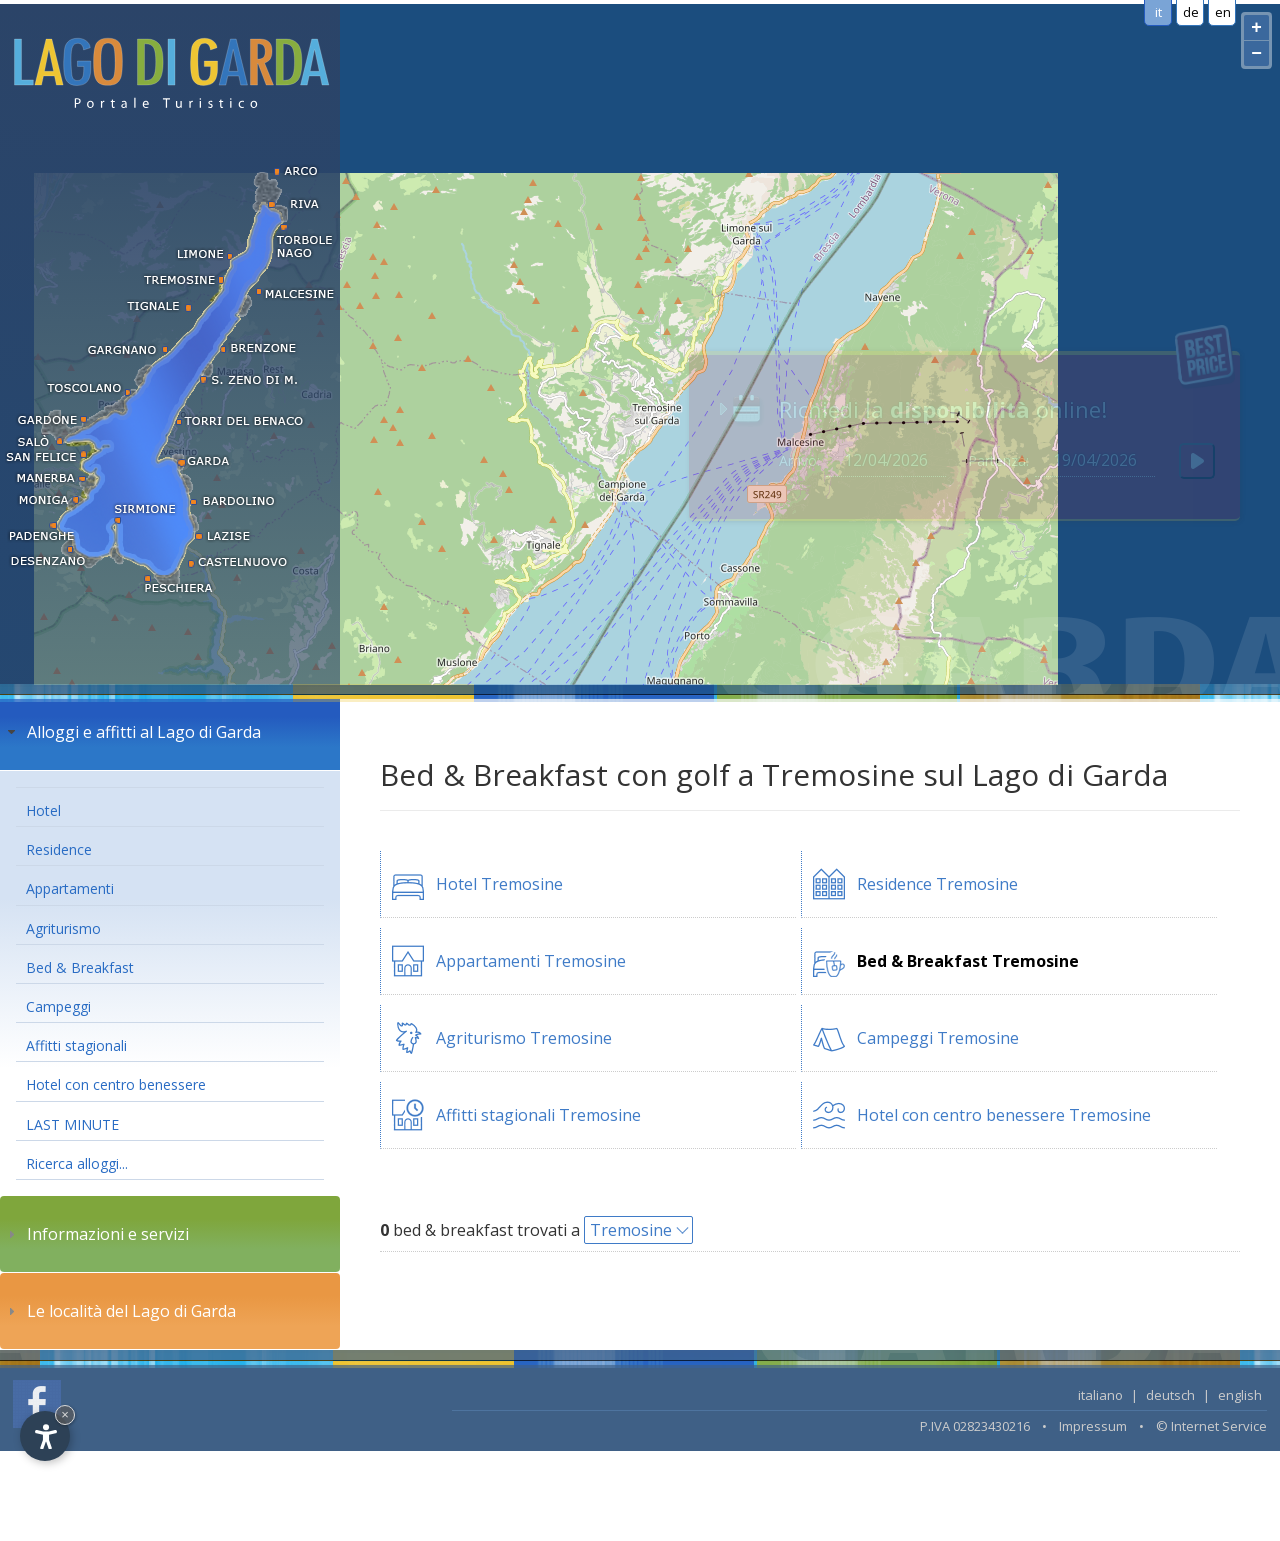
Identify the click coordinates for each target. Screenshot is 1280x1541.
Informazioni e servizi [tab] (96, 1234)
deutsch (1170, 1395)
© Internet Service (1211, 1426)
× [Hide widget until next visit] (65, 1414)
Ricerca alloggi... (77, 1163)
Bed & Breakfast (80, 967)
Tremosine (631, 1230)
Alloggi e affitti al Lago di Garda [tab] (132, 732)
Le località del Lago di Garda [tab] (119, 1311)
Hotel (43, 810)
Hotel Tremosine (499, 884)
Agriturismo (63, 928)
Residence (59, 849)
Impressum (1093, 1426)
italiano (1100, 1395)
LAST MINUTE (72, 1124)
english (1240, 1395)
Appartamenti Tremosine (531, 961)
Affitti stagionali (76, 1045)
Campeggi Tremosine (938, 1038)
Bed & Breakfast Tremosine (968, 961)
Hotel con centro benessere (116, 1084)
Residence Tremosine (937, 884)
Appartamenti (70, 888)
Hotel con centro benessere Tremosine (1004, 1115)
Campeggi (58, 1006)
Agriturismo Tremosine (524, 1038)
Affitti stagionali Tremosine (538, 1115)
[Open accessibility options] (45, 1436)
